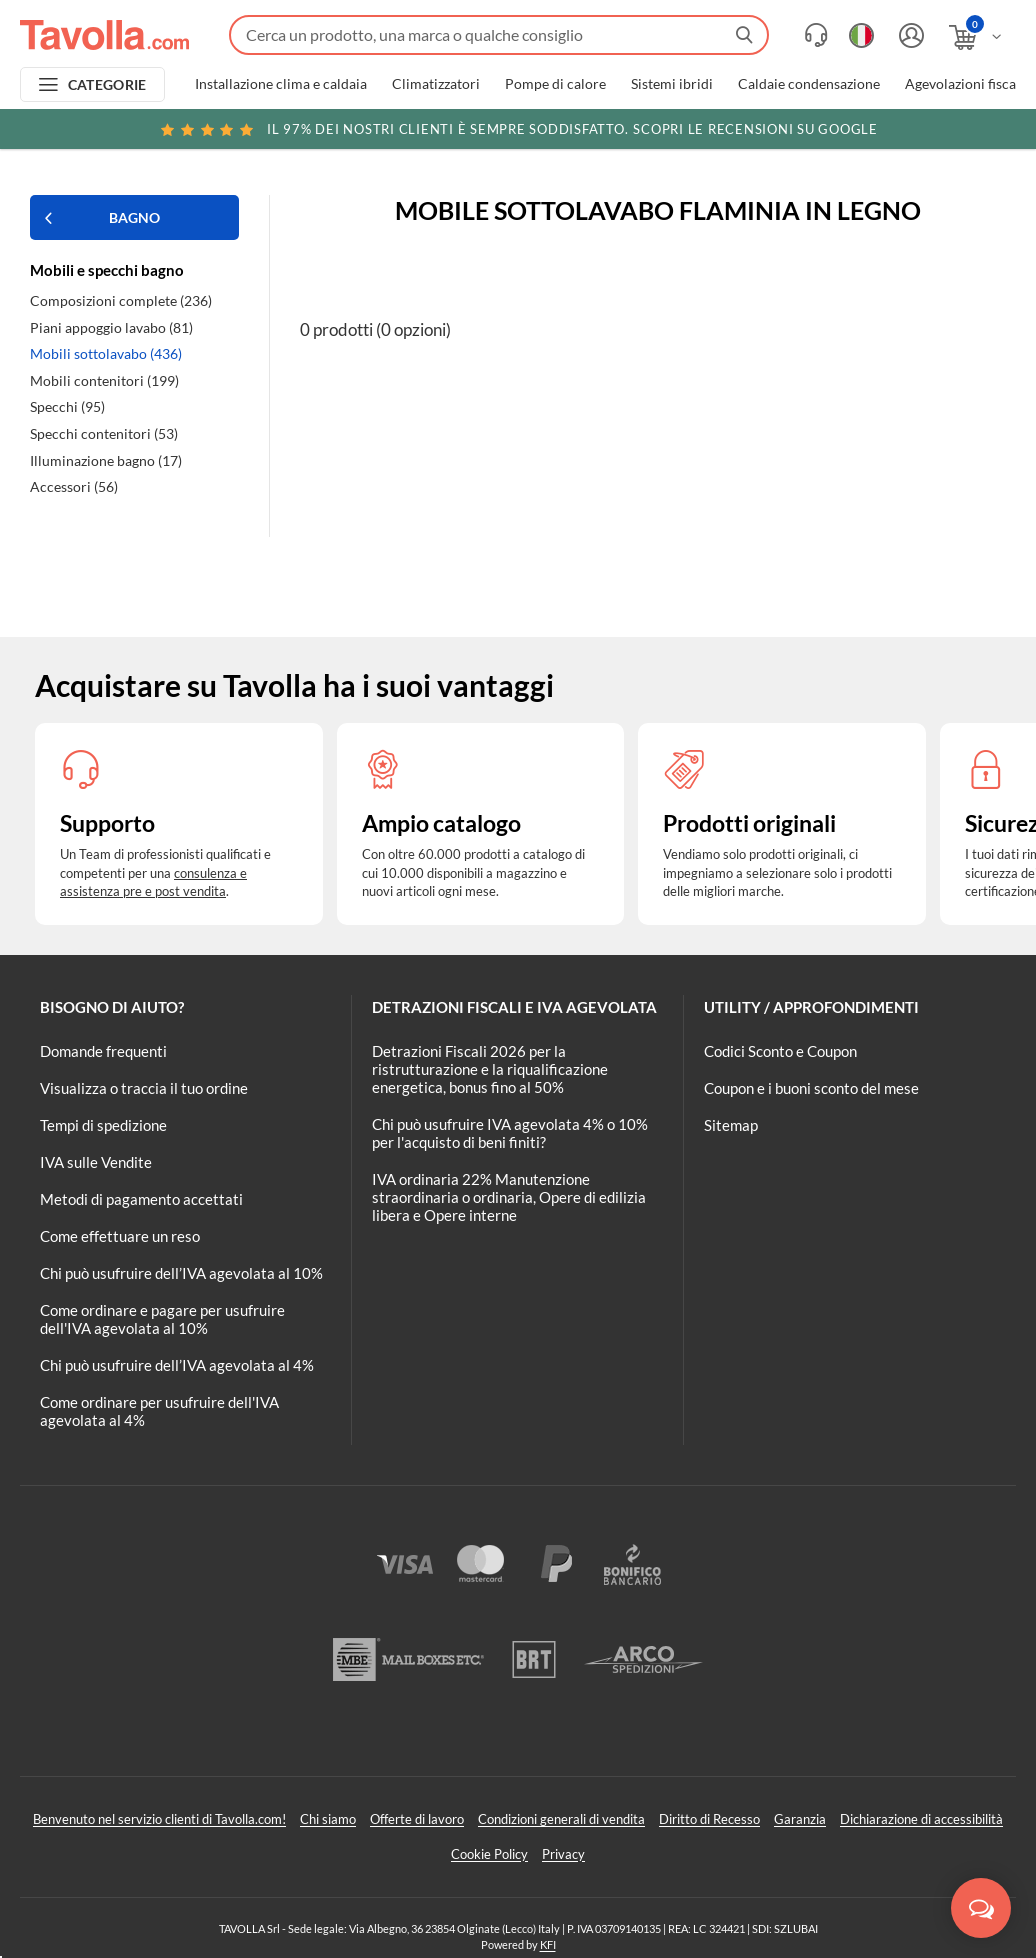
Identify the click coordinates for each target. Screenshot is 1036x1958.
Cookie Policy (489, 1854)
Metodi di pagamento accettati (141, 1199)
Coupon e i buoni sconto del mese (811, 1088)
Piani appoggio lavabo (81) (111, 327)
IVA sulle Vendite (96, 1162)
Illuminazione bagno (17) (106, 460)
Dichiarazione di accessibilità (921, 1819)
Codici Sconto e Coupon (780, 1051)
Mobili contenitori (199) (104, 380)
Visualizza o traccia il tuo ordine (144, 1088)
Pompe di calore (555, 84)
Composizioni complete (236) (121, 300)
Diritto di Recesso (709, 1819)
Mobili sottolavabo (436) (106, 353)
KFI (548, 1944)
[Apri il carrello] (976, 37)
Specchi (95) (67, 406)
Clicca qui (892, 132)
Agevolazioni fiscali (964, 84)
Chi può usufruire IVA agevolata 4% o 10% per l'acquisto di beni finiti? (510, 1133)
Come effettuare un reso (120, 1236)
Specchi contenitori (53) (104, 433)
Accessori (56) (74, 486)
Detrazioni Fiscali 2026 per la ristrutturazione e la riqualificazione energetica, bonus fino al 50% (490, 1069)
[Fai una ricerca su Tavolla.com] (499, 35)
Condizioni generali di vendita (561, 1819)
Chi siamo (328, 1819)
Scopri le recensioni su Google (518, 129)
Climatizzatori (436, 84)
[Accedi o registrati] (909, 35)
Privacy (563, 1854)
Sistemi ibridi (672, 84)
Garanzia (800, 1819)
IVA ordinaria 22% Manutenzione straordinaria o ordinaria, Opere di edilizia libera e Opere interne (509, 1197)
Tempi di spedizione (103, 1125)
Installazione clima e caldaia (281, 84)
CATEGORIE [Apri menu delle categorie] (107, 84)
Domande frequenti (103, 1051)
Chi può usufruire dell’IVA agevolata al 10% (181, 1273)
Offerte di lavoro (417, 1819)
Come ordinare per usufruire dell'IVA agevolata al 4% (159, 1411)
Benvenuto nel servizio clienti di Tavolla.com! (159, 1819)
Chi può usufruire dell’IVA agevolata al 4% (177, 1365)
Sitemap (731, 1125)
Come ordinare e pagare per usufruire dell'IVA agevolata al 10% (162, 1319)
